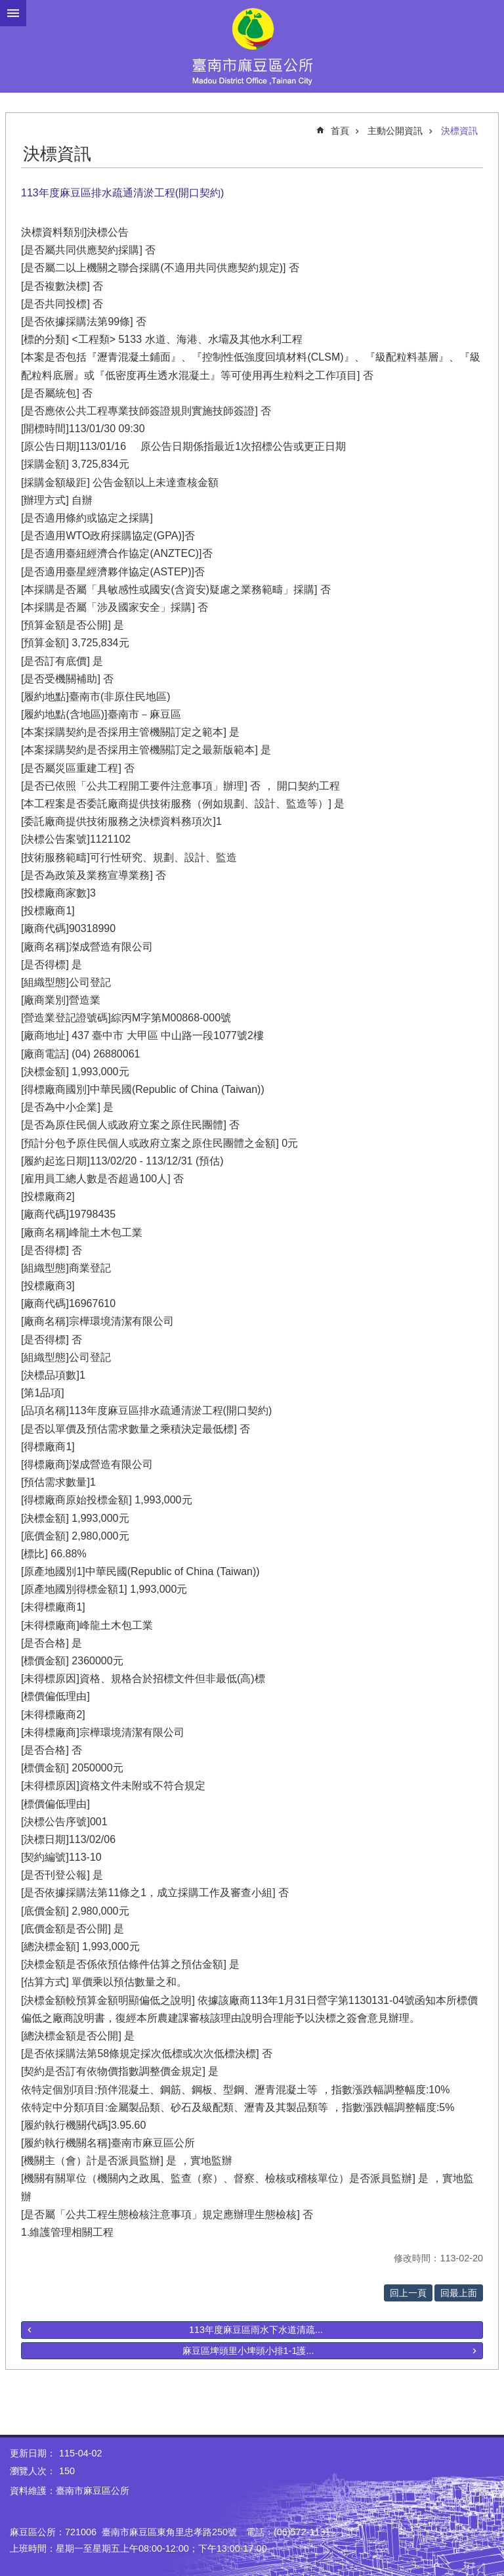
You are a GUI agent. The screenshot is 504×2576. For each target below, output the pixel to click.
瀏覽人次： (33, 2471)
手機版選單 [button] (13, 13)
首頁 (340, 130)
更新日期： (33, 2453)
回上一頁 (408, 2293)
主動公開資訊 (395, 130)
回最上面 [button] (458, 2293)
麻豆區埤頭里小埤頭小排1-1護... (248, 2350)
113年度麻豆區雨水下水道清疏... (256, 2329)
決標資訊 (459, 130)
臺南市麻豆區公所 (252, 46)
